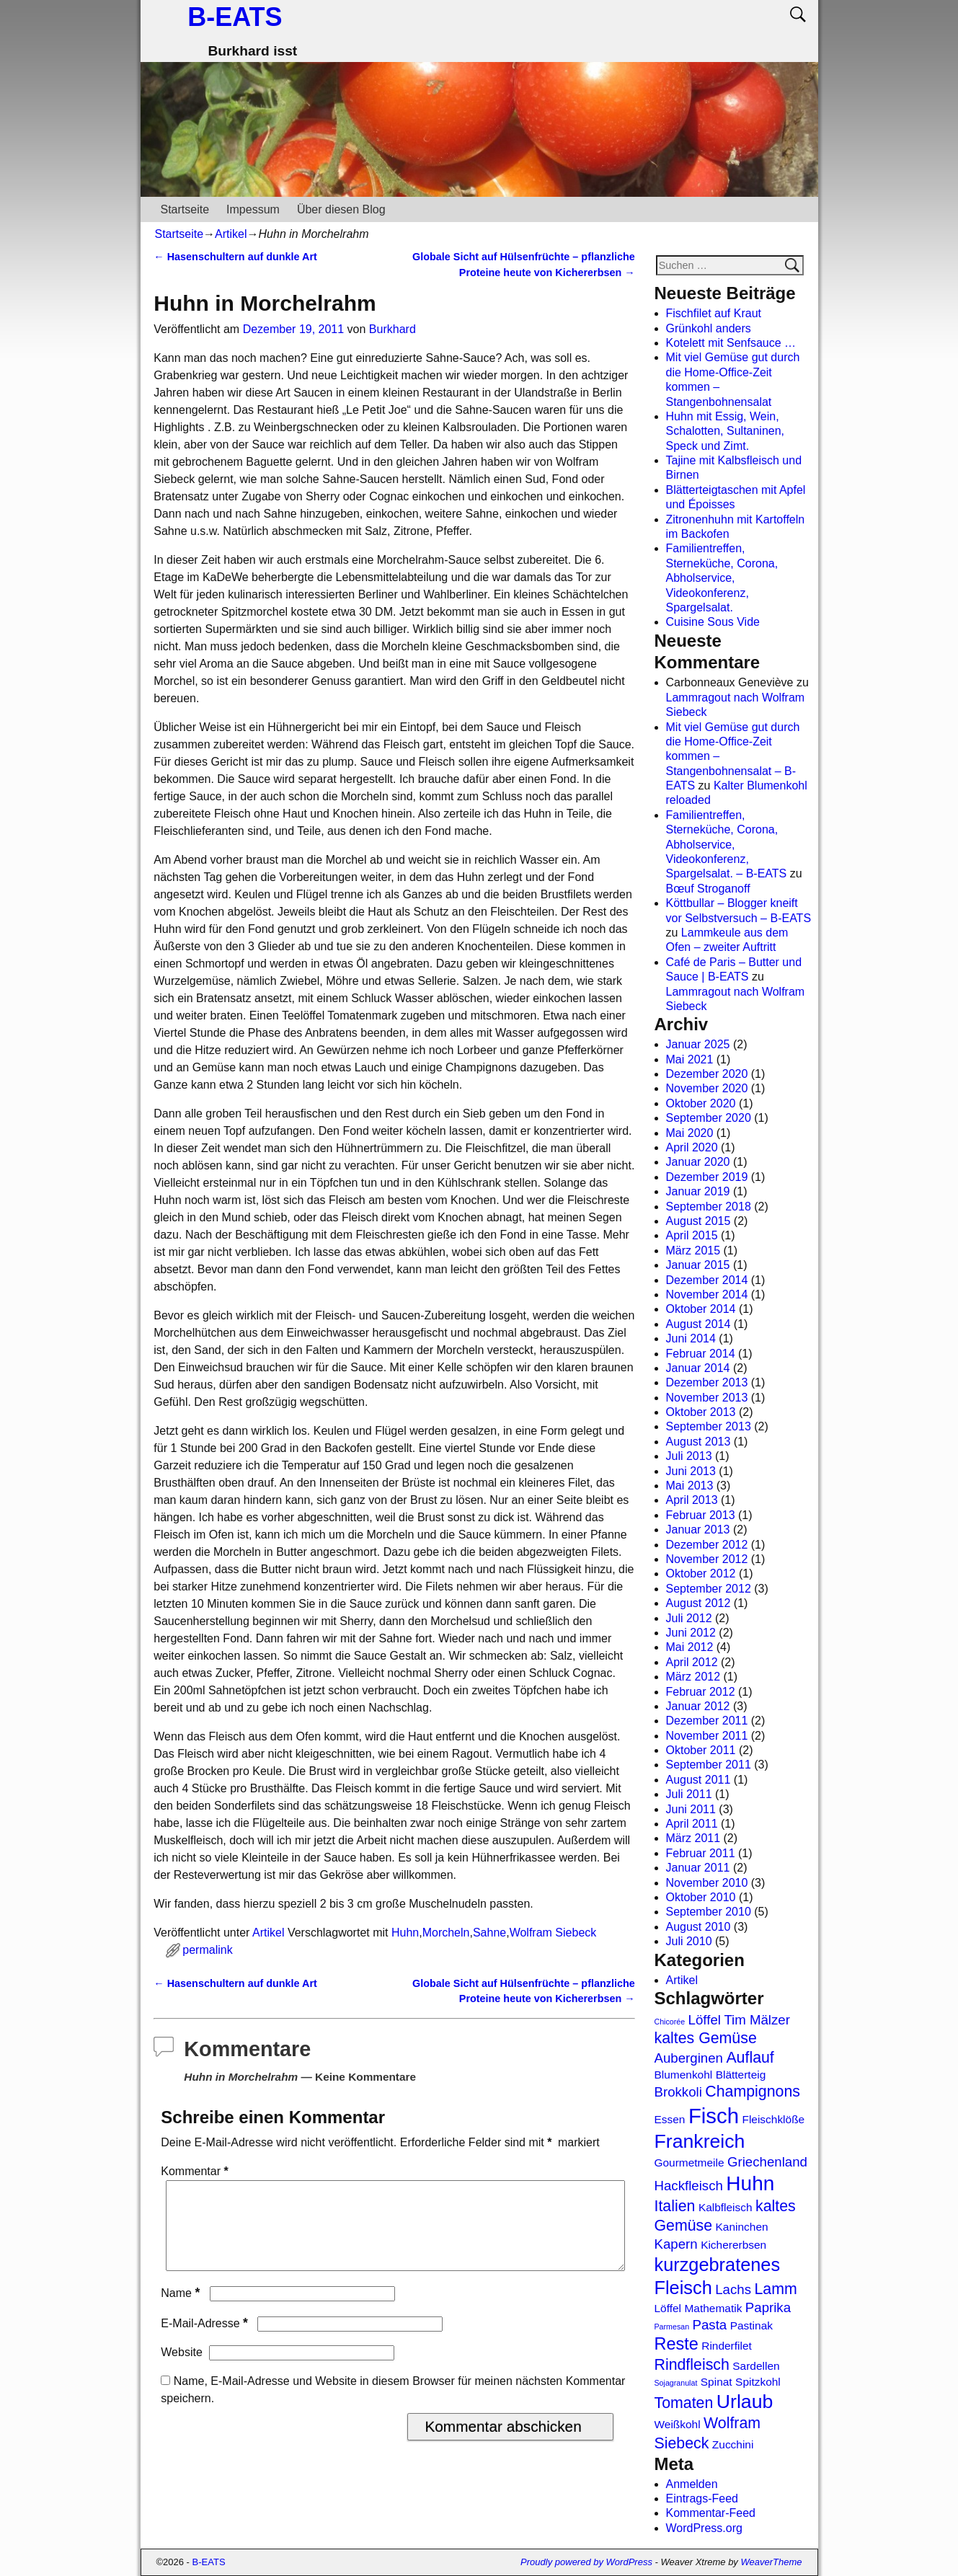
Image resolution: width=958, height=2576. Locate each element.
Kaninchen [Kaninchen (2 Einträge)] (742, 2227)
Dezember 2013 (707, 1382)
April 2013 (692, 1500)
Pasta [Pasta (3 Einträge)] (710, 2324)
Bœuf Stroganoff (708, 888)
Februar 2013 (700, 1515)
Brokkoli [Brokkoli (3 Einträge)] (678, 2091)
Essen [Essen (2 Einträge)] (670, 2119)
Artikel (231, 234)
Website (182, 2369)
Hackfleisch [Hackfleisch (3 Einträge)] (689, 2185)
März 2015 (693, 1250)
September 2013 (708, 1426)
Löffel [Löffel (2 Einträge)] (668, 2308)
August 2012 (698, 1603)
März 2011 (693, 1838)
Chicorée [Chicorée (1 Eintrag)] (670, 2021)
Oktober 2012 (701, 1573)
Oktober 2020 (701, 1103)
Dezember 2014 (707, 1280)
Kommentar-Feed (711, 2513)
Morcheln (446, 1932)
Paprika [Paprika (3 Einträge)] (768, 2307)
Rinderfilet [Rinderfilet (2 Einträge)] (726, 2346)
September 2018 (708, 1206)
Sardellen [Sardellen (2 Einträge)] (755, 2366)
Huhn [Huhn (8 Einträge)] (750, 2183)
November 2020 (707, 1088)
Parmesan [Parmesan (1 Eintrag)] (672, 2326)
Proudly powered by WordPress (586, 2562)
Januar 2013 (698, 1529)
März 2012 (693, 1676)
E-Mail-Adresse (206, 2340)
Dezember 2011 (707, 1720)
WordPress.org (704, 2528)
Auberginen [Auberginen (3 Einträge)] (689, 2058)
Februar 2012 (700, 1692)
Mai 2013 (690, 1485)
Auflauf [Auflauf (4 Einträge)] (749, 2057)
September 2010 (708, 1912)
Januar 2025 (698, 1044)
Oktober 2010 (701, 1897)
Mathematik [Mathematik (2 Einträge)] (713, 2308)
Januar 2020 (698, 1162)
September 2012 (708, 1589)
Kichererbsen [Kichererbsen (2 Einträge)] (733, 2245)
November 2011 (707, 1736)
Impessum (253, 209)
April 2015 (692, 1235)
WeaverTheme (771, 2562)
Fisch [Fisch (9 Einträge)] (713, 2116)
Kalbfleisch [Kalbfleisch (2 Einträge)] (725, 2207)
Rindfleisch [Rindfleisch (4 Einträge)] (692, 2364)
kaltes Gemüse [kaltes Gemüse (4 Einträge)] (706, 2038)
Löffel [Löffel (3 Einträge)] (704, 2019)
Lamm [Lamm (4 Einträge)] (775, 2289)
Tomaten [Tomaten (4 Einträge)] (684, 2403)
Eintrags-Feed (702, 2498)
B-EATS (234, 17)
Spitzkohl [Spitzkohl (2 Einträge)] (758, 2382)
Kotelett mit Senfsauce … (731, 343)
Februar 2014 (700, 1353)
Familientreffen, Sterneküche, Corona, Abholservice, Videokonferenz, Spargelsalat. (722, 578)
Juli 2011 (689, 1794)
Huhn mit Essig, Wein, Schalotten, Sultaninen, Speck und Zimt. (725, 431)
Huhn (405, 1932)
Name (182, 2310)
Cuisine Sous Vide (713, 622)
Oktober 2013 (701, 1412)
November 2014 (707, 1294)
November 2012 (707, 1559)
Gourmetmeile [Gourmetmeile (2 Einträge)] (689, 2162)
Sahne (489, 1932)
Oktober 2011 (701, 1750)
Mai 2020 (690, 1133)
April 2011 (692, 1824)
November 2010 (707, 1883)
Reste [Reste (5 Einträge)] (676, 2343)
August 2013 (698, 1441)
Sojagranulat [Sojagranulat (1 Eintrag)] (676, 2382)
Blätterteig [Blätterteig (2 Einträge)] (741, 2074)
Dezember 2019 (707, 1177)
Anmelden (692, 2484)
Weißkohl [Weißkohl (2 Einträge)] (678, 2424)
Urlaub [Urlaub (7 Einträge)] (745, 2401)
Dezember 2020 (707, 1074)
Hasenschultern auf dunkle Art (235, 256)
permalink (207, 1950)
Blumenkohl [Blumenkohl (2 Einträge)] (684, 2074)
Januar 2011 (698, 1868)
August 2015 (698, 1221)
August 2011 (698, 1780)
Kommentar (196, 2171)
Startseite (185, 209)
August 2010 (698, 1927)
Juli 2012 (689, 1618)
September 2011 (708, 1764)
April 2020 (692, 1147)
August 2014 (698, 1324)
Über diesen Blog (341, 209)
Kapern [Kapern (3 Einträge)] (676, 2244)
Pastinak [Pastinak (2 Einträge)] (751, 2325)
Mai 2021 (690, 1059)
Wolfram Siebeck (553, 1932)
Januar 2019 (698, 1191)
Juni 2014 (691, 1338)
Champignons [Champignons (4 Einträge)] (752, 2091)
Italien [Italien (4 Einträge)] (675, 2206)
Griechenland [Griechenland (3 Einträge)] (767, 2161)
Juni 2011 (691, 1809)
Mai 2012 (690, 1647)
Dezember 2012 (707, 1545)
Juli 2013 (689, 1456)
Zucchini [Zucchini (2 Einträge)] (733, 2444)
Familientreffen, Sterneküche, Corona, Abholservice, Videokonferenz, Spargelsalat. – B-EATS (726, 844)
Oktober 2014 (701, 1309)
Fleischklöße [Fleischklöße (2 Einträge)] (773, 2119)
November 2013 (707, 1397)
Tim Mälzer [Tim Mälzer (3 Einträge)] (757, 2019)
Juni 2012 (691, 1632)
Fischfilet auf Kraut (714, 313)
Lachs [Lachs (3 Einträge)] (733, 2289)
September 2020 (708, 1118)
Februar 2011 (700, 1853)
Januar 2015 (698, 1265)
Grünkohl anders (708, 328)
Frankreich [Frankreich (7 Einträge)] (700, 2141)
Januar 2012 (698, 1706)
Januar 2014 (698, 1368)
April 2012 (692, 1662)
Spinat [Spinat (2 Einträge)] (716, 2382)
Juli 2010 (689, 1941)
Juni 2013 (691, 1471)
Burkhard (392, 329)
